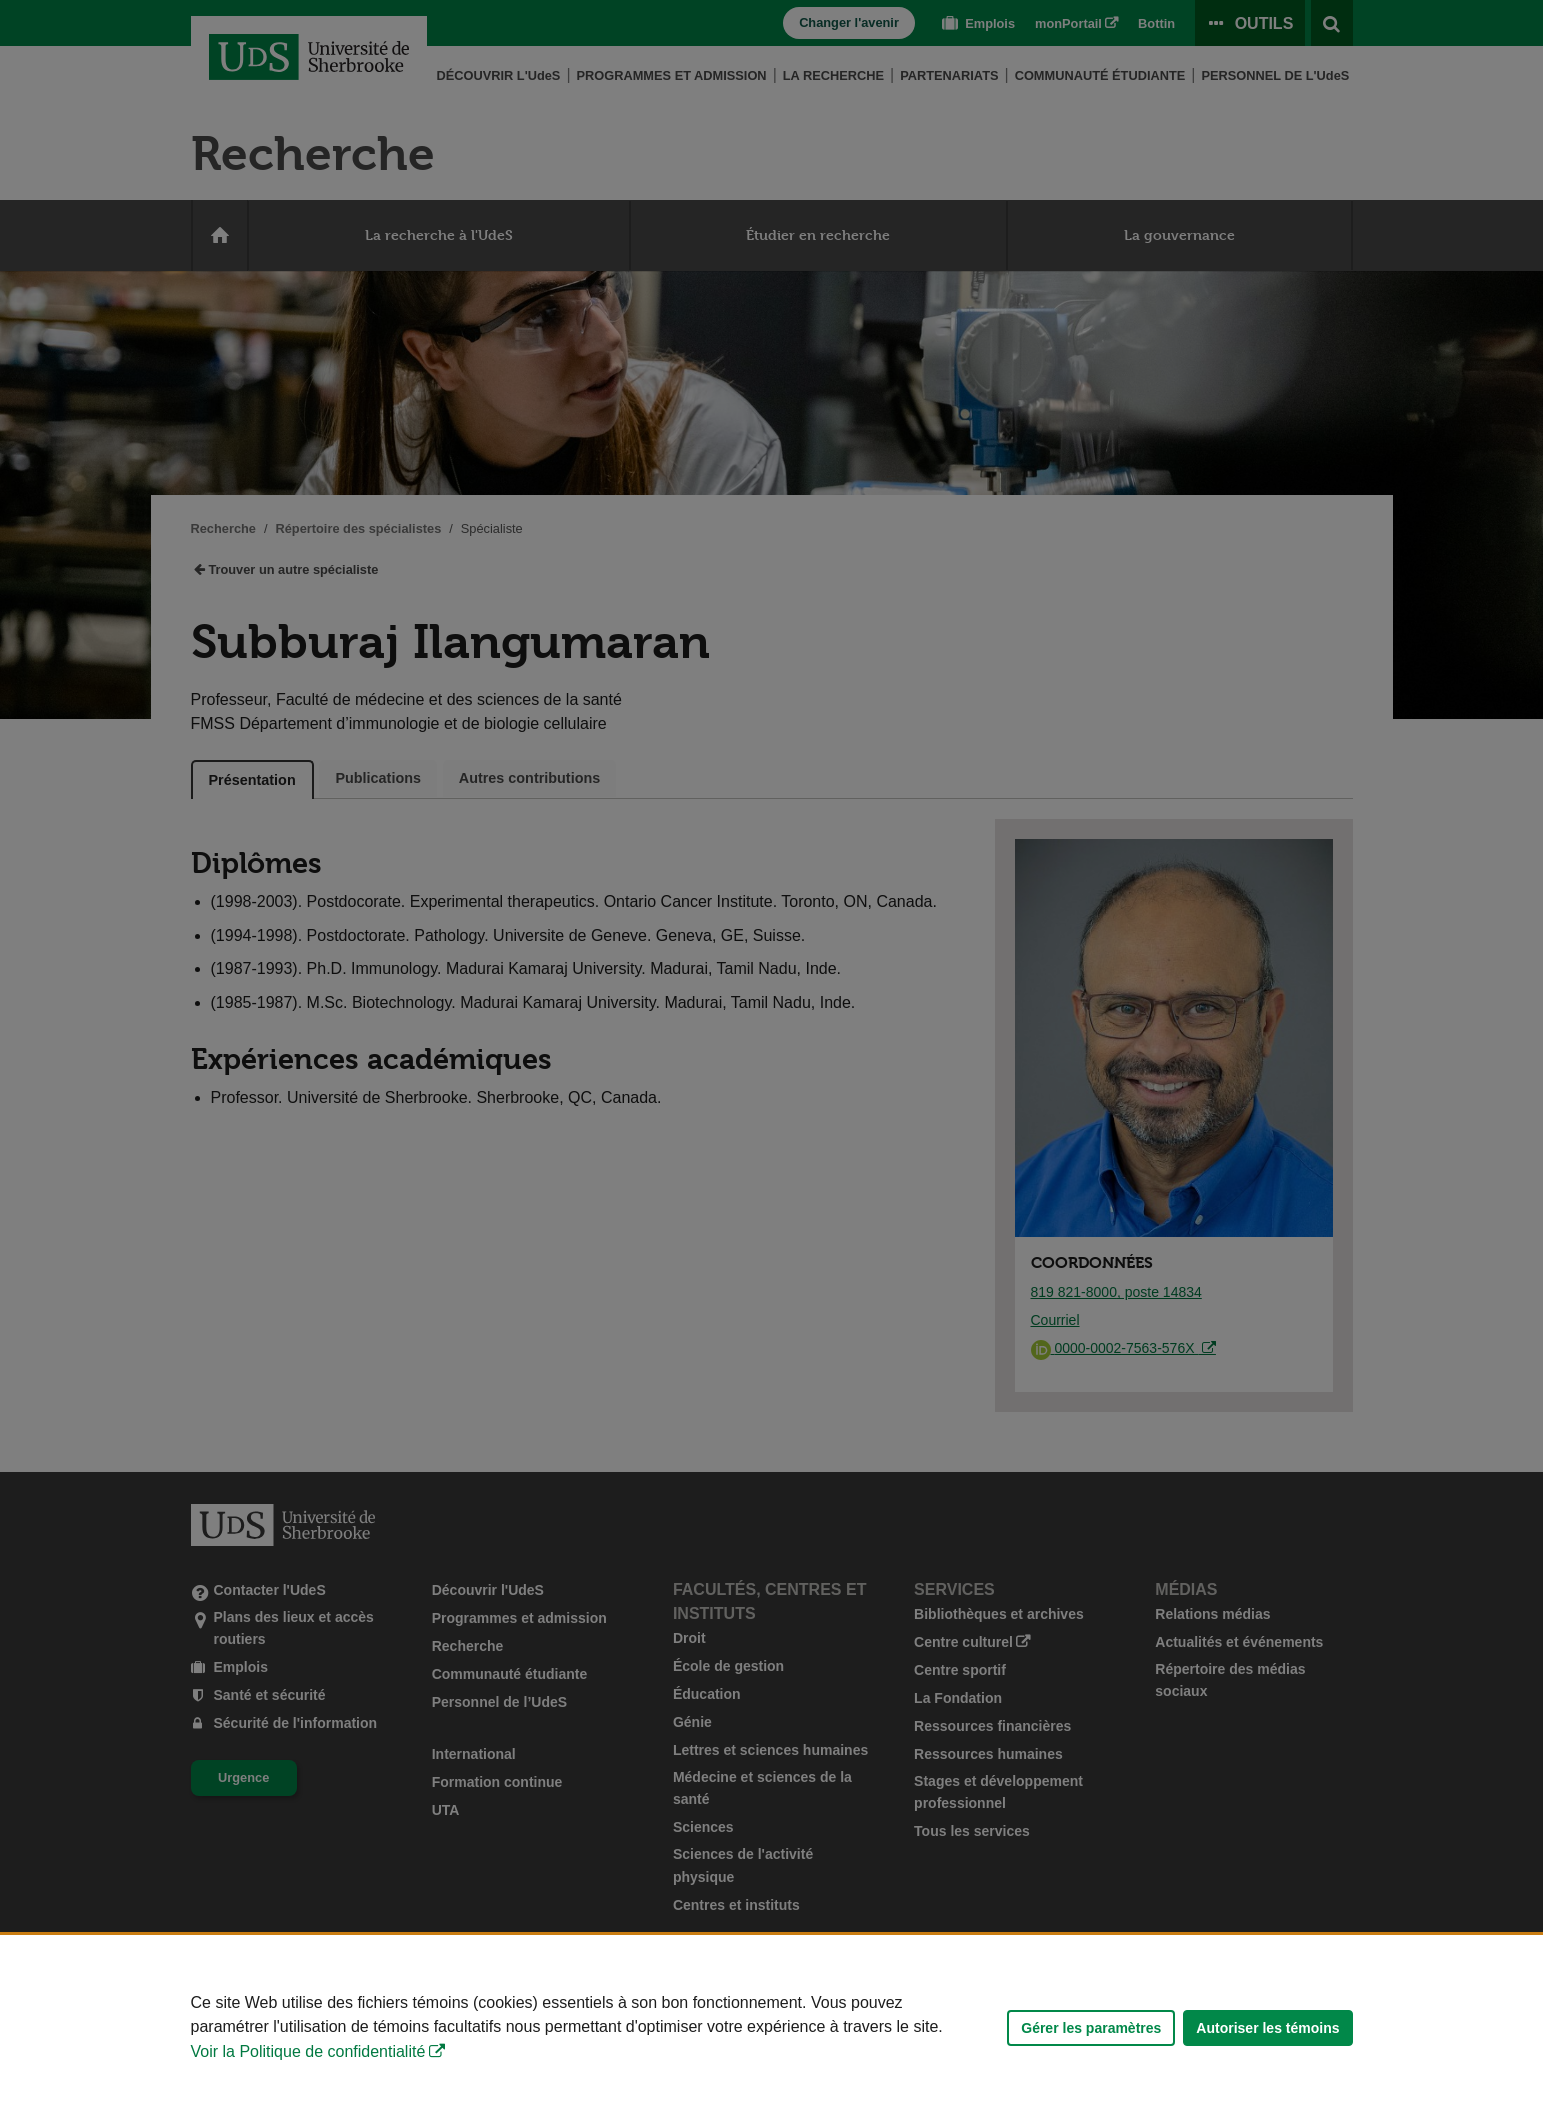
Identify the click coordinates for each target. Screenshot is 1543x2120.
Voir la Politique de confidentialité (308, 2051)
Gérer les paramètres (1091, 2028)
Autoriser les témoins (1267, 2028)
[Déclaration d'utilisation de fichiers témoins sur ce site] (771, 2027)
